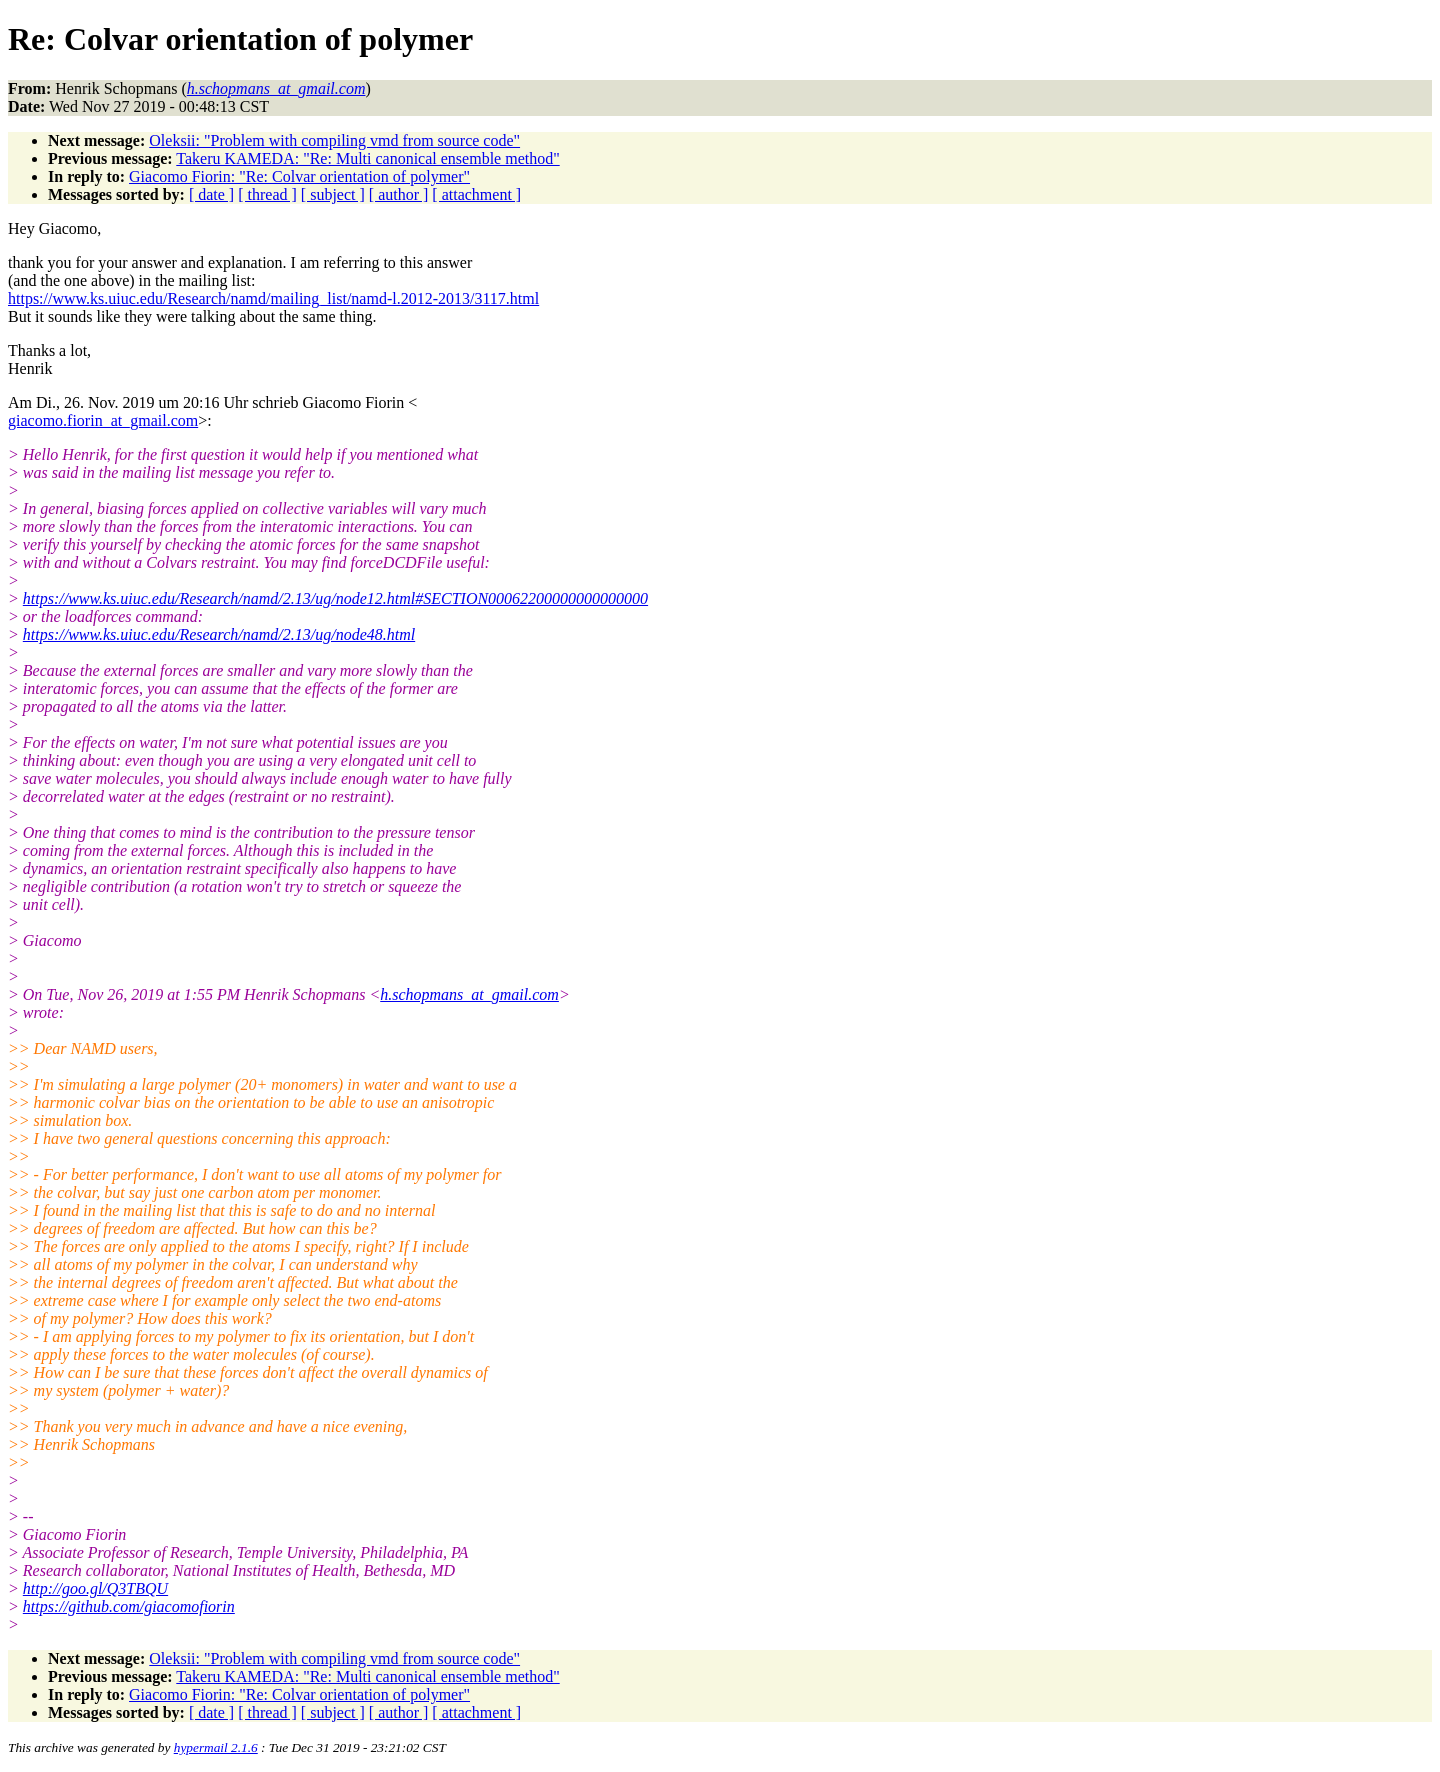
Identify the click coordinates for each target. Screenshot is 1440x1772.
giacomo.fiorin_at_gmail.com (103, 420)
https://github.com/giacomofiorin (129, 1606)
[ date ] (211, 194)
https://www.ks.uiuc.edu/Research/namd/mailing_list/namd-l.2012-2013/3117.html (273, 298)
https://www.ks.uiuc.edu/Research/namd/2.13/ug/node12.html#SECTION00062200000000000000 (335, 598)
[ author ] (399, 194)
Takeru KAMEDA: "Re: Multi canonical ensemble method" (367, 158)
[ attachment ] (476, 194)
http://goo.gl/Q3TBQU (95, 1588)
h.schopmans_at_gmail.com (469, 994)
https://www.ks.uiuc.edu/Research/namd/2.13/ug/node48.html (219, 634)
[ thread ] (267, 194)
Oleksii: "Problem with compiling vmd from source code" (334, 140)
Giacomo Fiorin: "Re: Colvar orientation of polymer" (299, 176)
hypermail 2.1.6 (216, 1747)
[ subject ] (333, 194)
